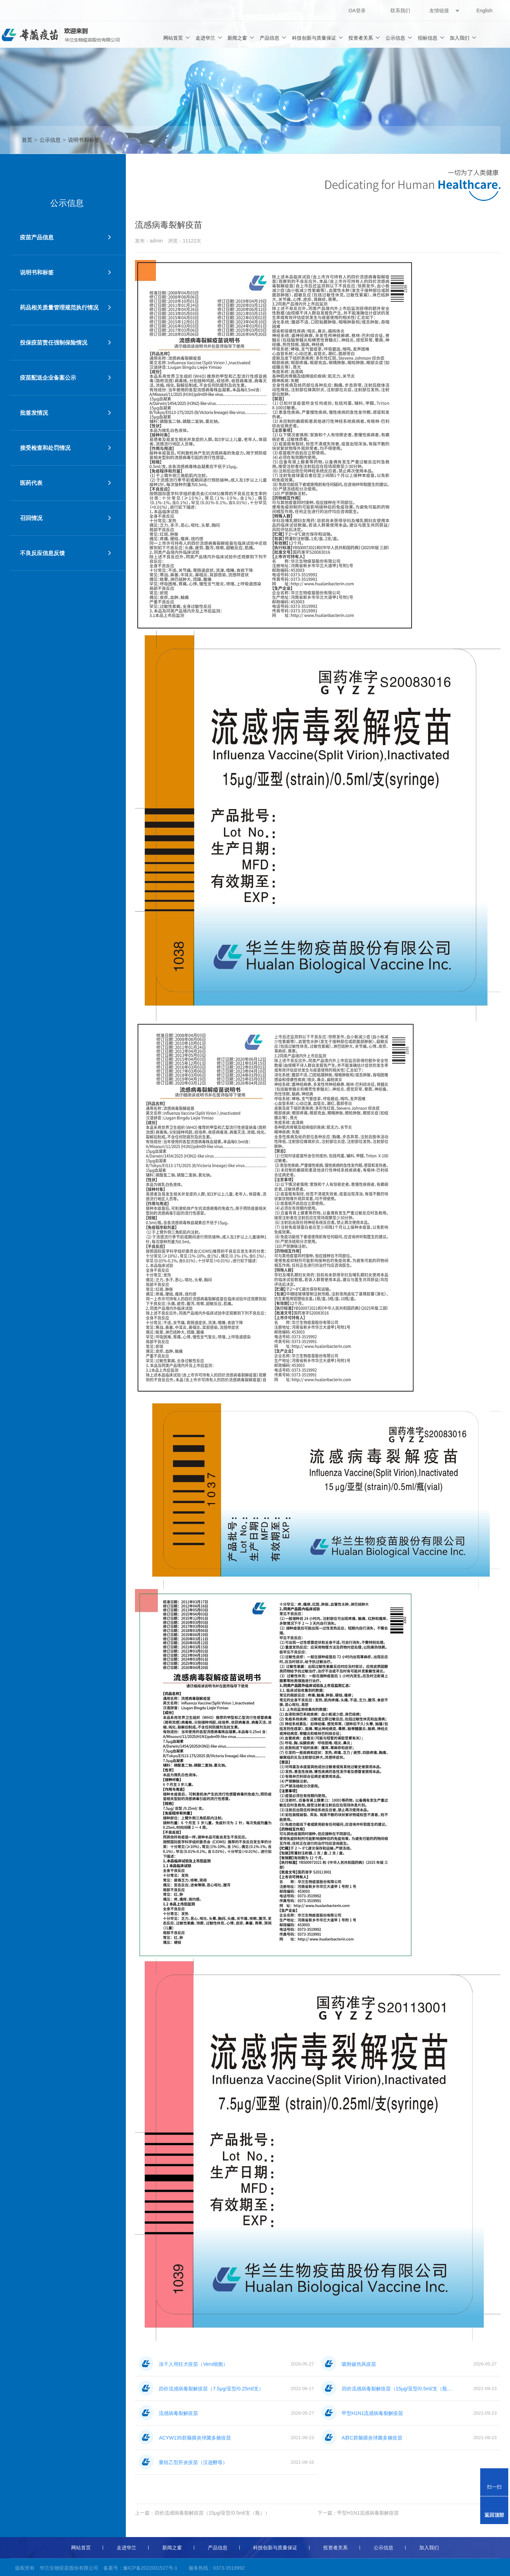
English (484, 10)
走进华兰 (209, 38)
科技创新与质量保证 (318, 38)
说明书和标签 (84, 140)
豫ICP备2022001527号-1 (150, 2568)
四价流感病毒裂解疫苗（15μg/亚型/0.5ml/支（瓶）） (212, 2513)
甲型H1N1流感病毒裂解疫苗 (368, 2513)
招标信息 (431, 38)
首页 (27, 140)
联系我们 (400, 10)
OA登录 (357, 10)
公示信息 (399, 38)
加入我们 (463, 38)
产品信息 (273, 38)
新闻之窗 (240, 38)
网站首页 (176, 38)
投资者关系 (364, 38)
